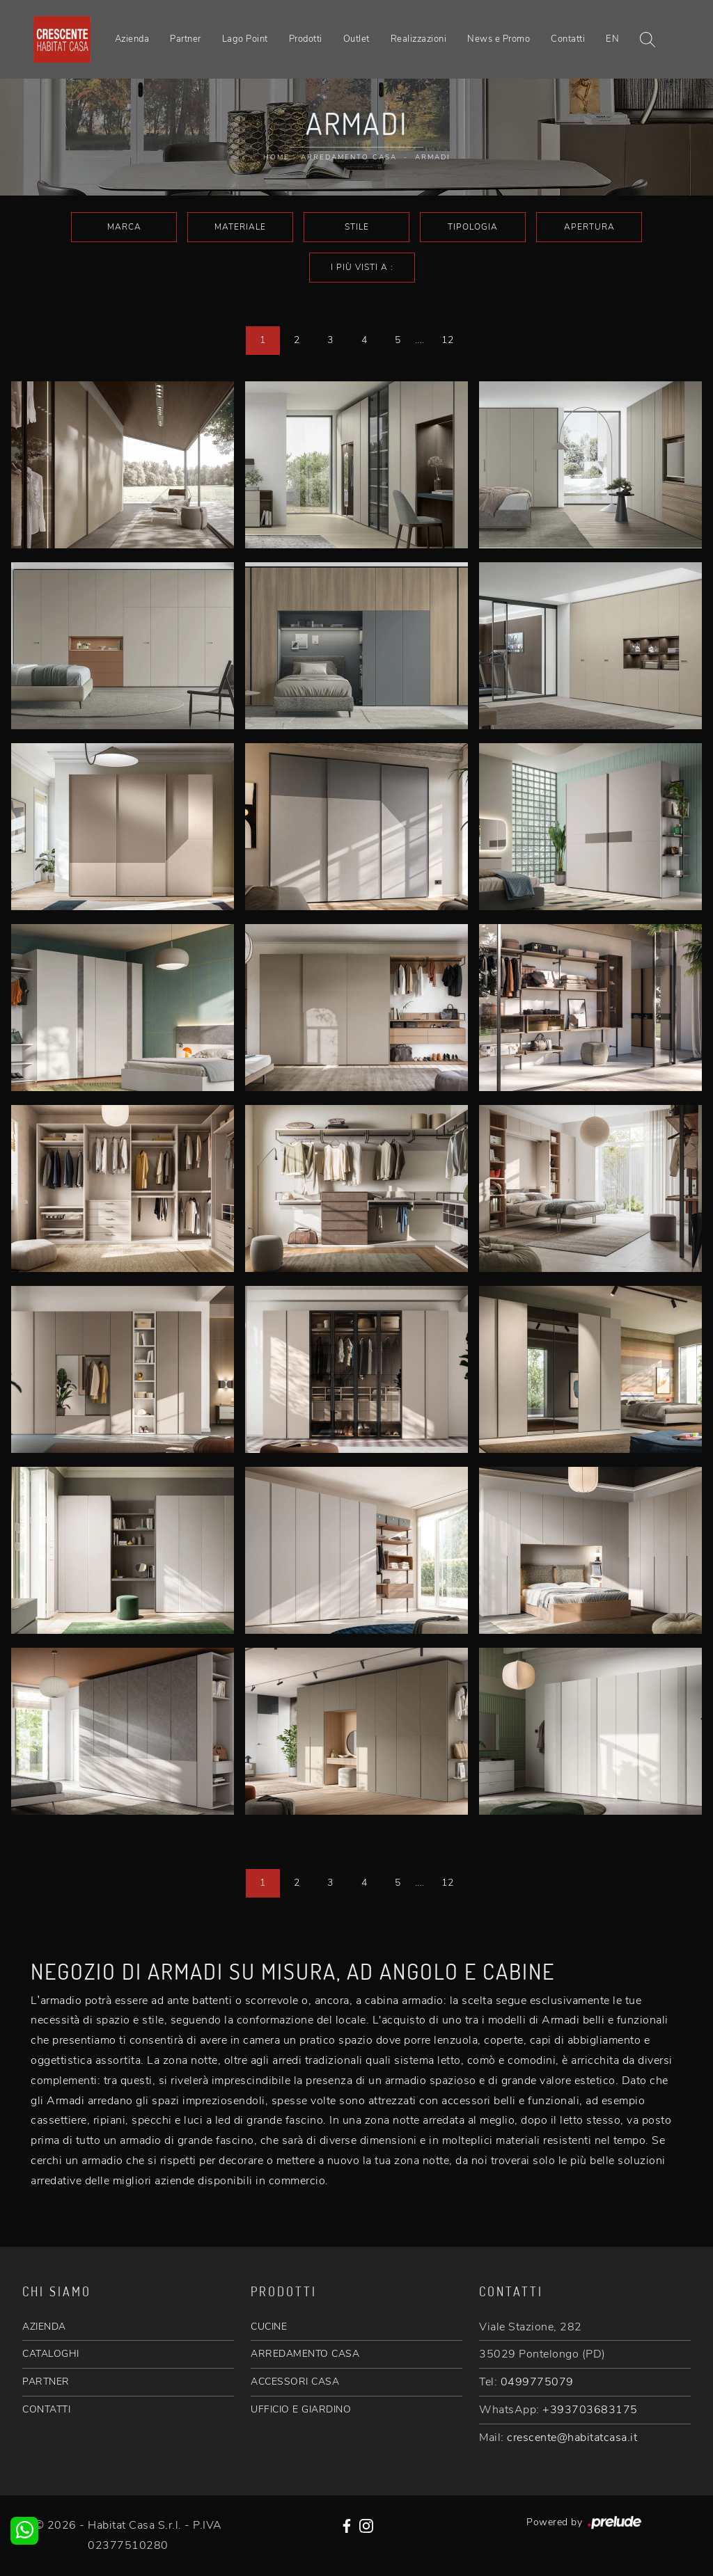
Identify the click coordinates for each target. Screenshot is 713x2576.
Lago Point (245, 39)
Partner (185, 39)
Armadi (432, 157)
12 (447, 340)
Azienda (132, 39)
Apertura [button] (589, 226)
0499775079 (537, 2382)
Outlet (356, 39)
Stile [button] (357, 226)
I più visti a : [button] (362, 267)
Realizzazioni (419, 39)
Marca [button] (124, 226)
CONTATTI (46, 2409)
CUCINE (269, 2326)
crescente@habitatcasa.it (572, 2437)
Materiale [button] (240, 226)
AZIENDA (44, 2326)
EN (612, 39)
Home (276, 157)
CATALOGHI (50, 2353)
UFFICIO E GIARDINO (301, 2409)
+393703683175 (590, 2409)
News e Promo (498, 39)
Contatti (568, 39)
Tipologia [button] (473, 226)
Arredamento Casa (349, 157)
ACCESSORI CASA (295, 2381)
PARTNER (46, 2381)
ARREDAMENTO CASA (305, 2353)
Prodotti (305, 39)
